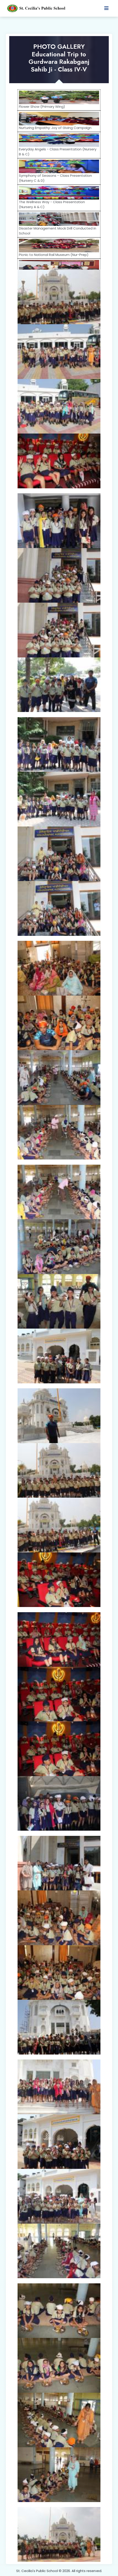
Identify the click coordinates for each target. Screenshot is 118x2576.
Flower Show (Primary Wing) (42, 106)
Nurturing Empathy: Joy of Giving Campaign (55, 127)
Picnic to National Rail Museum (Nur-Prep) (53, 254)
